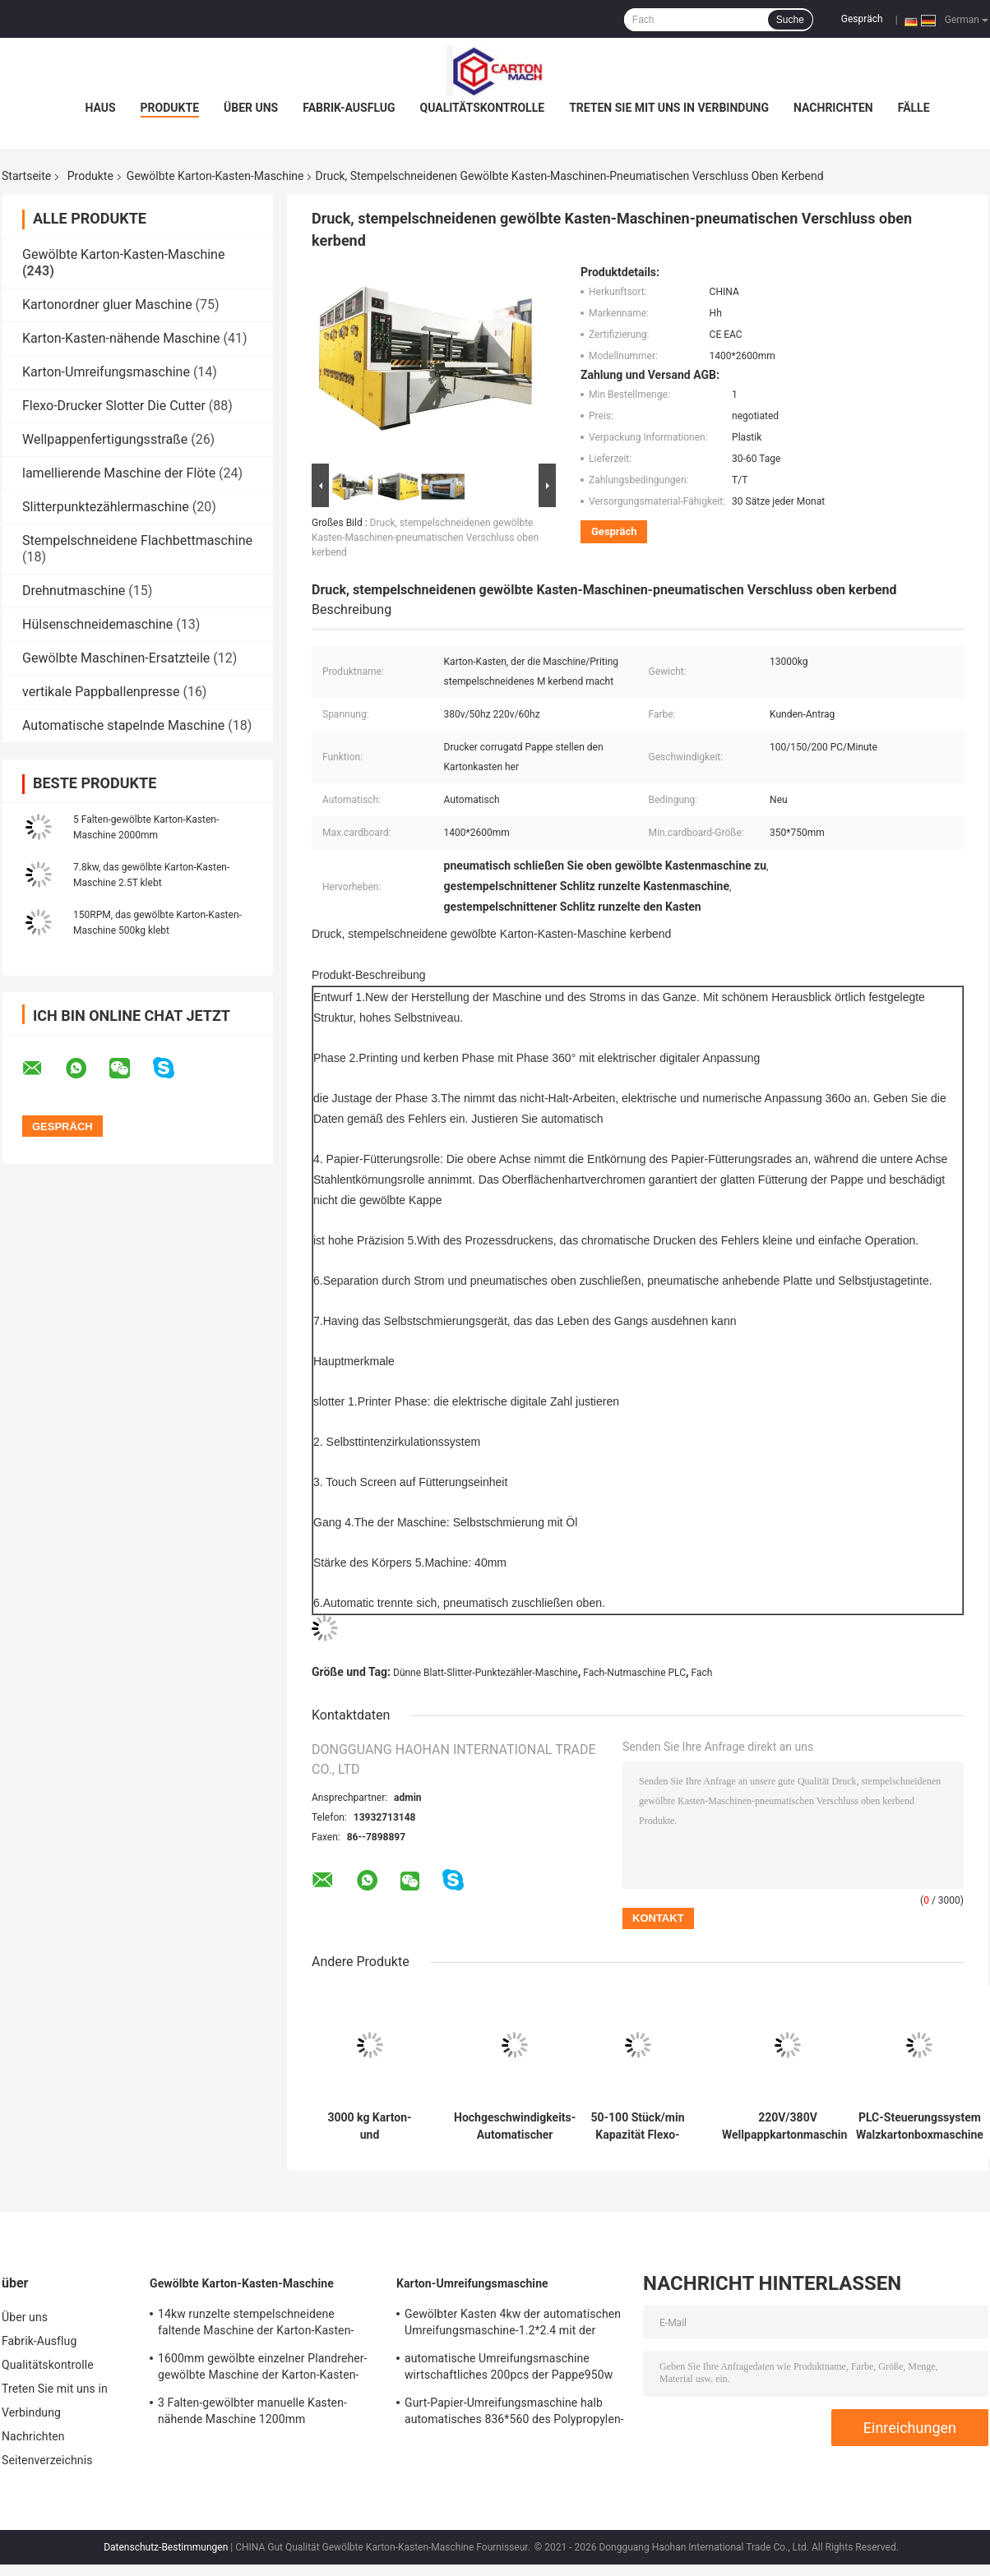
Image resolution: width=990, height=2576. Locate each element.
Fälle (914, 107)
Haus (100, 107)
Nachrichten (833, 107)
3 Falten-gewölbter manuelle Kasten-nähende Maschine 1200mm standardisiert (252, 2413)
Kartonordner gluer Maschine (107, 304)
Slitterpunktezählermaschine (105, 507)
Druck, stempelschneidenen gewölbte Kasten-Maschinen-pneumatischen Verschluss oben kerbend (425, 537)
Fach (702, 1672)
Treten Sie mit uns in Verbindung (669, 107)
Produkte (170, 107)
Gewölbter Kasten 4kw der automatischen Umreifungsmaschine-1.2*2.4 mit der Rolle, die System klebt (513, 2324)
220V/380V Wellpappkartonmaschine (788, 2126)
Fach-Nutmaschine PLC (634, 1672)
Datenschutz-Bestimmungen (166, 2547)
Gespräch (862, 19)
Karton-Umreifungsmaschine (106, 372)
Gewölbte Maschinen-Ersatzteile (116, 658)
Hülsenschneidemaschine (97, 624)
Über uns (251, 107)
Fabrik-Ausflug (349, 107)
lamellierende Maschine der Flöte (118, 473)
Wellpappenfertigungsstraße (104, 439)
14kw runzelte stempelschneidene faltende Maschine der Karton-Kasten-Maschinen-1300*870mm (256, 2324)
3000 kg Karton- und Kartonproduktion (369, 2126)
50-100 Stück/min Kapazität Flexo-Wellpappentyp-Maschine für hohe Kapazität (638, 2126)
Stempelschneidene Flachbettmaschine (137, 540)
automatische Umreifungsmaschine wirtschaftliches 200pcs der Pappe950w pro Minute (509, 2369)
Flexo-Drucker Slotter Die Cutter (114, 405)
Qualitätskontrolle (482, 107)
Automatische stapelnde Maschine (123, 725)
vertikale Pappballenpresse (100, 691)
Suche (790, 19)
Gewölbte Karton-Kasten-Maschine (215, 175)
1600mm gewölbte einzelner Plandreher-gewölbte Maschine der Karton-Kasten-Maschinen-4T (263, 2369)
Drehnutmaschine (73, 590)
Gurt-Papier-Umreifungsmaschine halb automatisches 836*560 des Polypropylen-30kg (514, 2413)
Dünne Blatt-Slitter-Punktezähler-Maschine (485, 1672)
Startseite (26, 175)
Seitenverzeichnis (47, 2460)
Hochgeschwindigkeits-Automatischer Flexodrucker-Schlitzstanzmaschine (515, 2126)
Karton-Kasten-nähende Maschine (121, 338)
